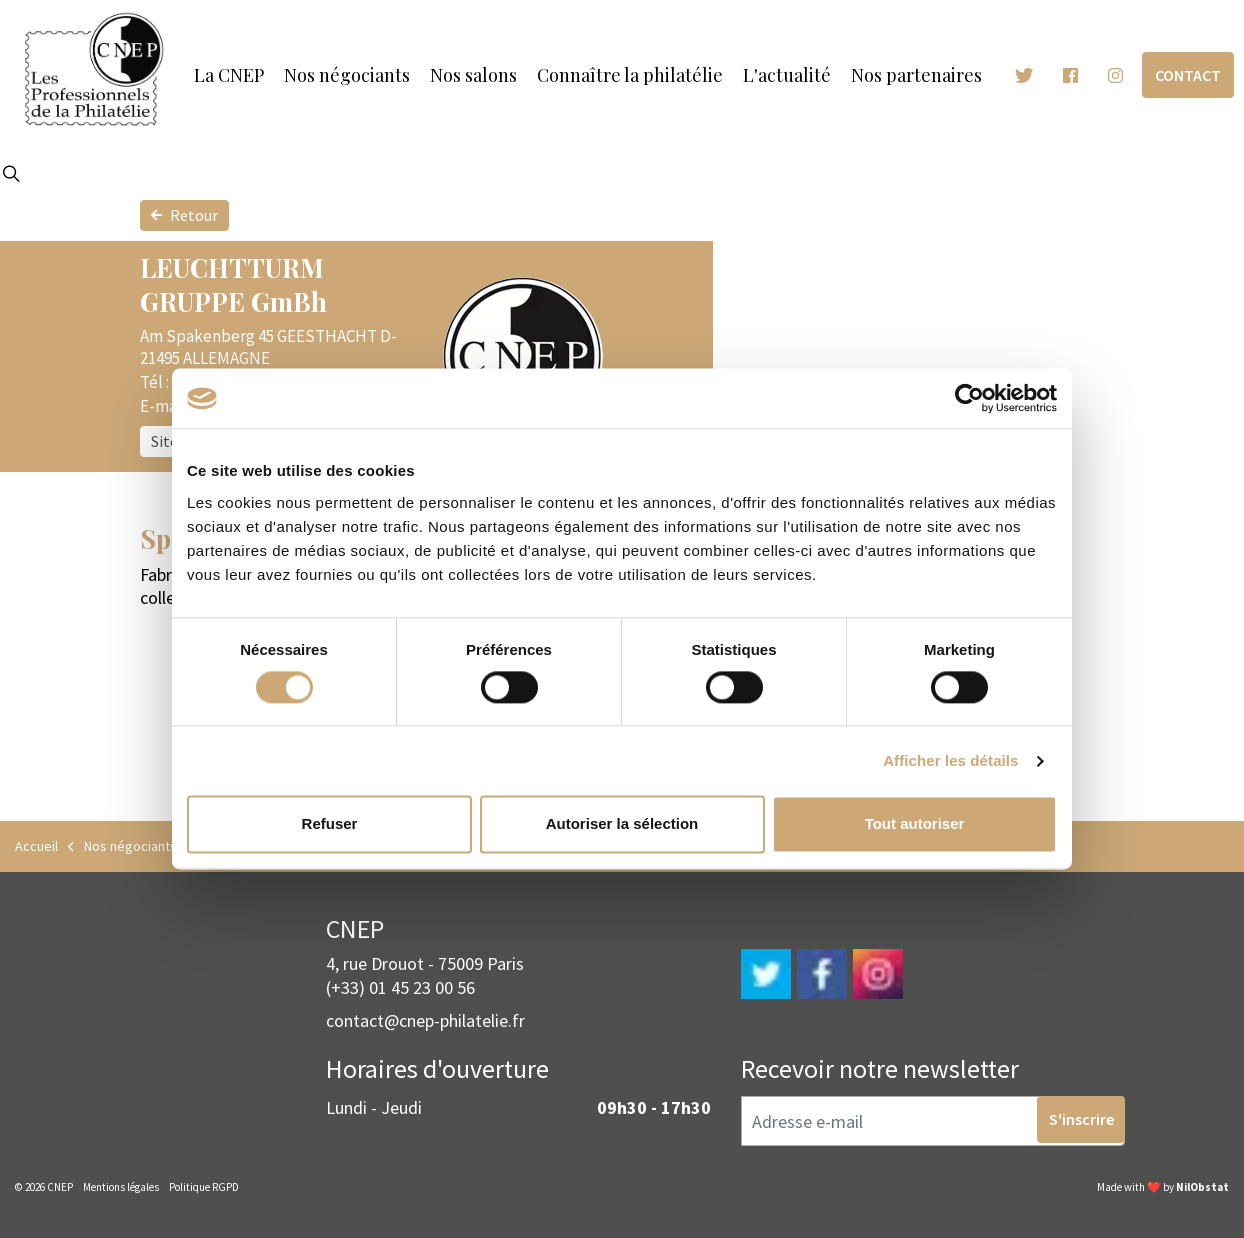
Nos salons (473, 75)
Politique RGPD (204, 1187)
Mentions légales (121, 1187)
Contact (1188, 75)
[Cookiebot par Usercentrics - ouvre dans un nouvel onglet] (969, 398)
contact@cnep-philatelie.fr (425, 1020)
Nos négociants (347, 75)
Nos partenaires (916, 75)
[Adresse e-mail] (933, 1121)
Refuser (330, 824)
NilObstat (1202, 1187)
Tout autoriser (915, 824)
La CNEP (229, 75)
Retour (184, 215)
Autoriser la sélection (622, 824)
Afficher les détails (950, 760)
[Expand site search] (11, 175)
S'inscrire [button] (1081, 1121)
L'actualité (787, 75)
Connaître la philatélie (630, 75)
